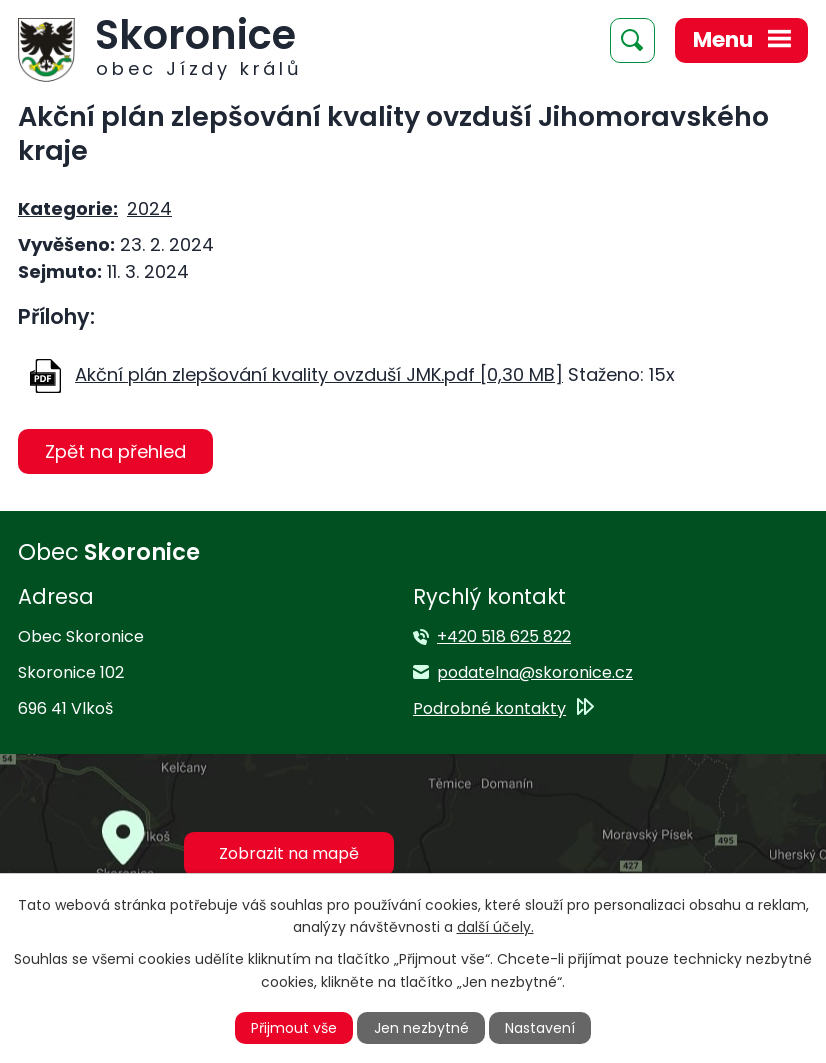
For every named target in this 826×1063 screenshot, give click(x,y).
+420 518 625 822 (504, 636)
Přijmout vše (294, 1028)
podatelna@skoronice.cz (535, 672)
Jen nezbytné (421, 1028)
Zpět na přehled (115, 451)
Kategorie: (68, 208)
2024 (149, 208)
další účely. (495, 927)
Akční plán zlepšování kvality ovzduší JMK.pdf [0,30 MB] (319, 374)
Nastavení (540, 1028)
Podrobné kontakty (489, 708)
